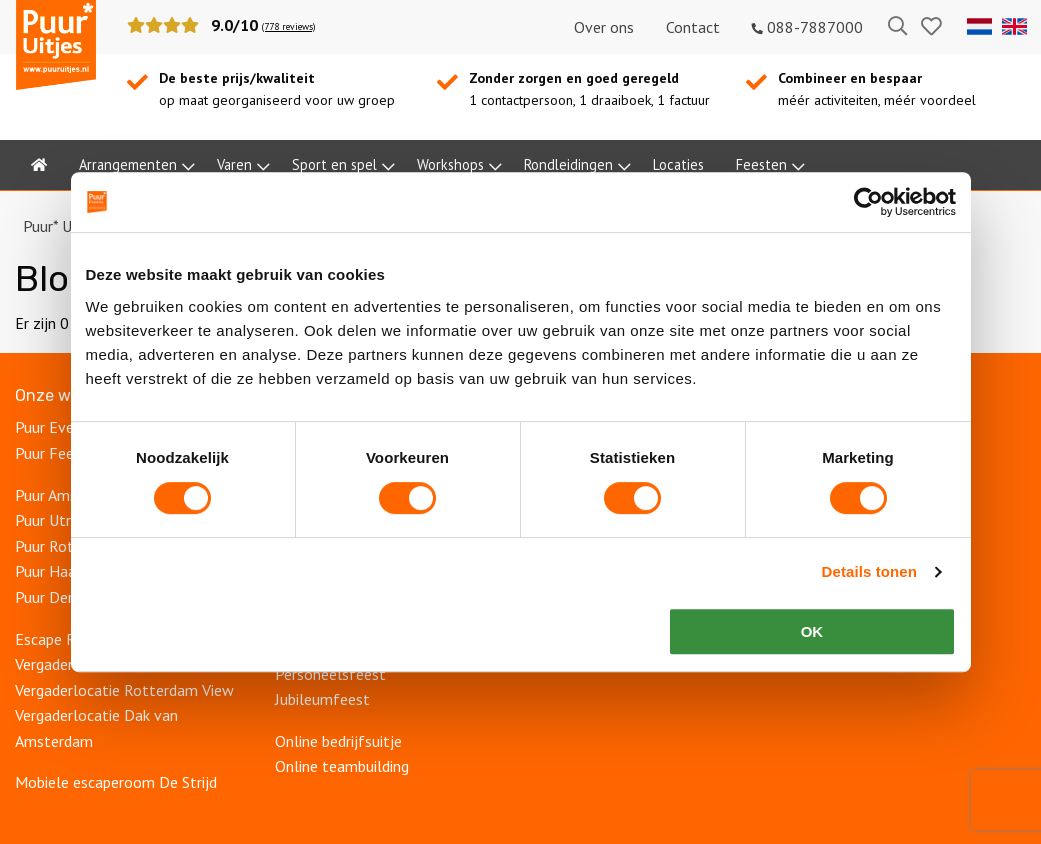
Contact (693, 27)
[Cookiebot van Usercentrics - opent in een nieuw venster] (868, 202)
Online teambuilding (342, 766)
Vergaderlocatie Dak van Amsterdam (96, 728)
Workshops (450, 164)
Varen (234, 164)
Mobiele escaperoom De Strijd (116, 782)
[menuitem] (39, 165)
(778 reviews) (288, 26)
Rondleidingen (568, 164)
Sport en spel (334, 164)
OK (812, 631)
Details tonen (869, 571)
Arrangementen (128, 164)
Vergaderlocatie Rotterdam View (124, 690)
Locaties (678, 164)
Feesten (761, 164)
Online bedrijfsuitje (340, 741)
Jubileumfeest (324, 699)
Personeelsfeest (332, 674)
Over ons (604, 27)
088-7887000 (807, 27)
